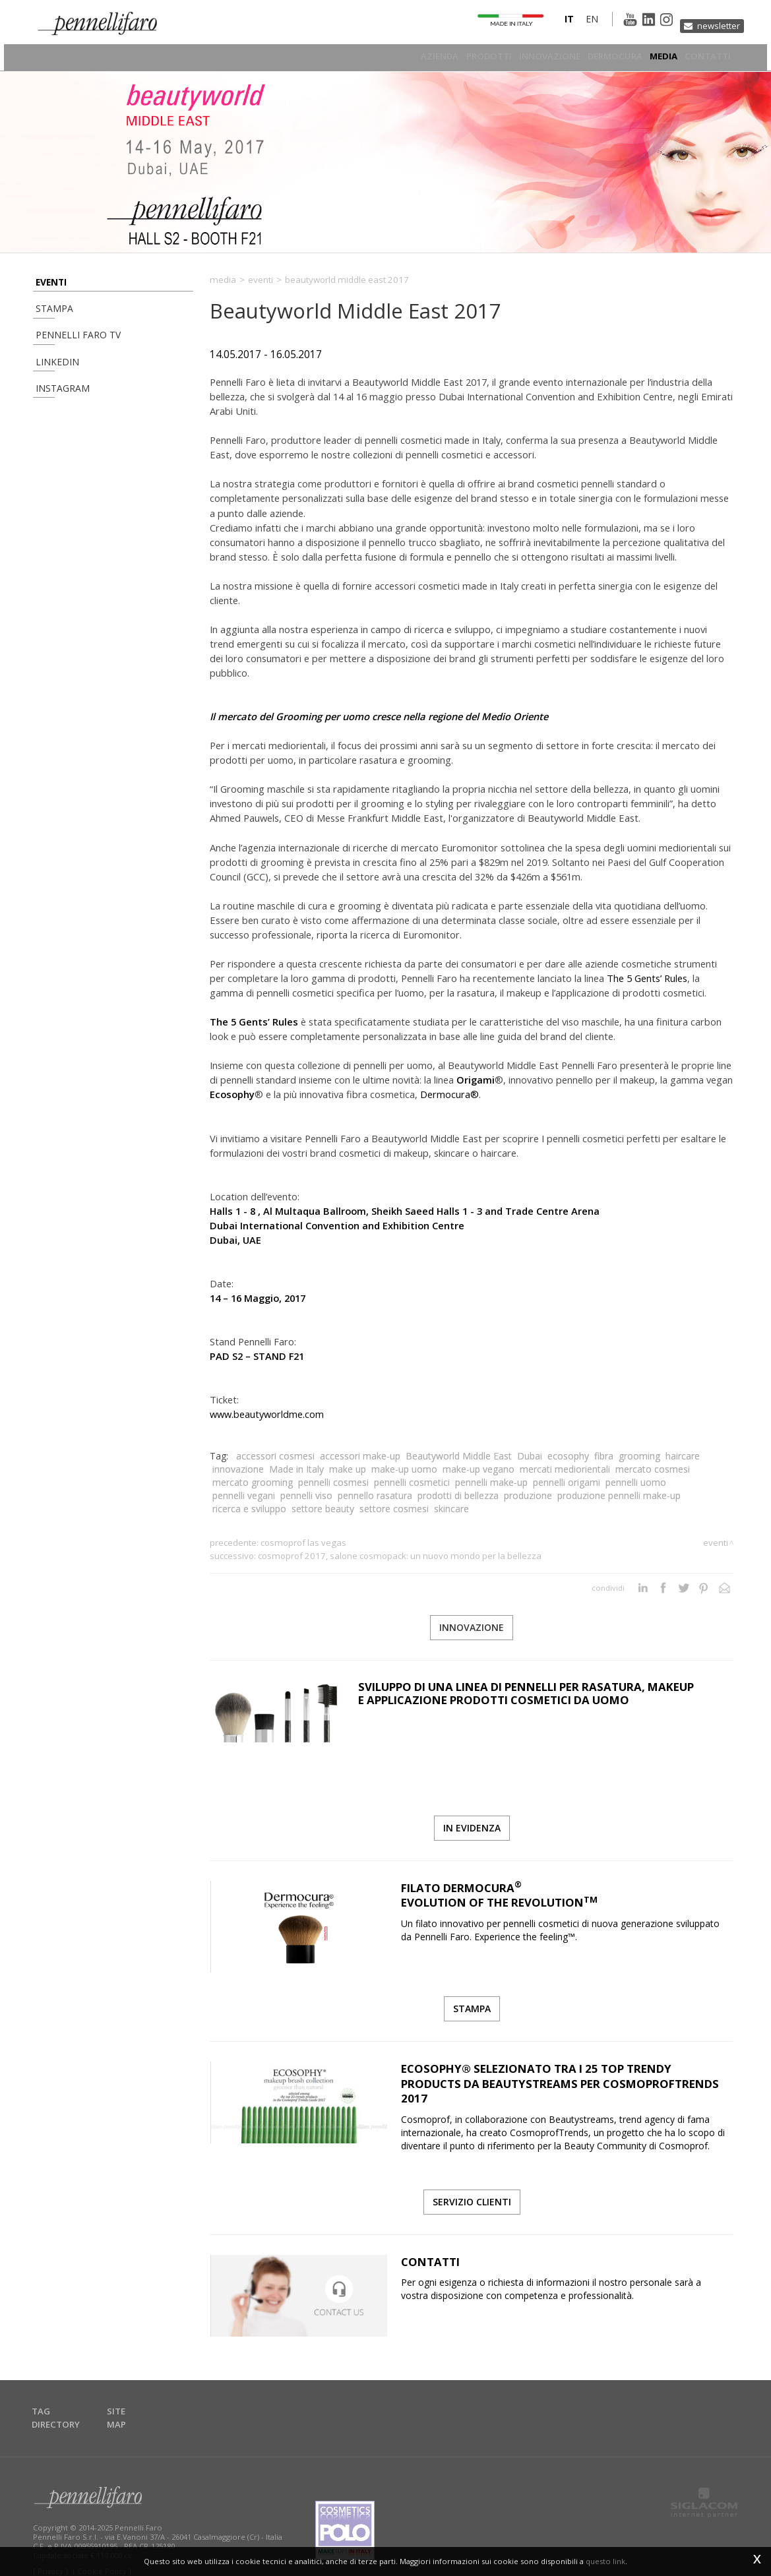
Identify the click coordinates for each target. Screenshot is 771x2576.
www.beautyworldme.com (267, 1414)
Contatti (709, 56)
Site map (132, 2402)
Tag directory (66, 2402)
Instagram (56, 413)
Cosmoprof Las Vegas (303, 1543)
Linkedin (50, 380)
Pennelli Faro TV (68, 347)
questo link (605, 2561)
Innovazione (537, 56)
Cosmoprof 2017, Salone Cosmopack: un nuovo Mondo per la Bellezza (399, 1556)
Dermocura (607, 56)
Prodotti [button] (472, 56)
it (547, 22)
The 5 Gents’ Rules (647, 978)
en (570, 22)
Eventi (48, 282)
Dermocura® (449, 1094)
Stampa (49, 315)
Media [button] (660, 56)
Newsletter (715, 21)
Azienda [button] (418, 56)
